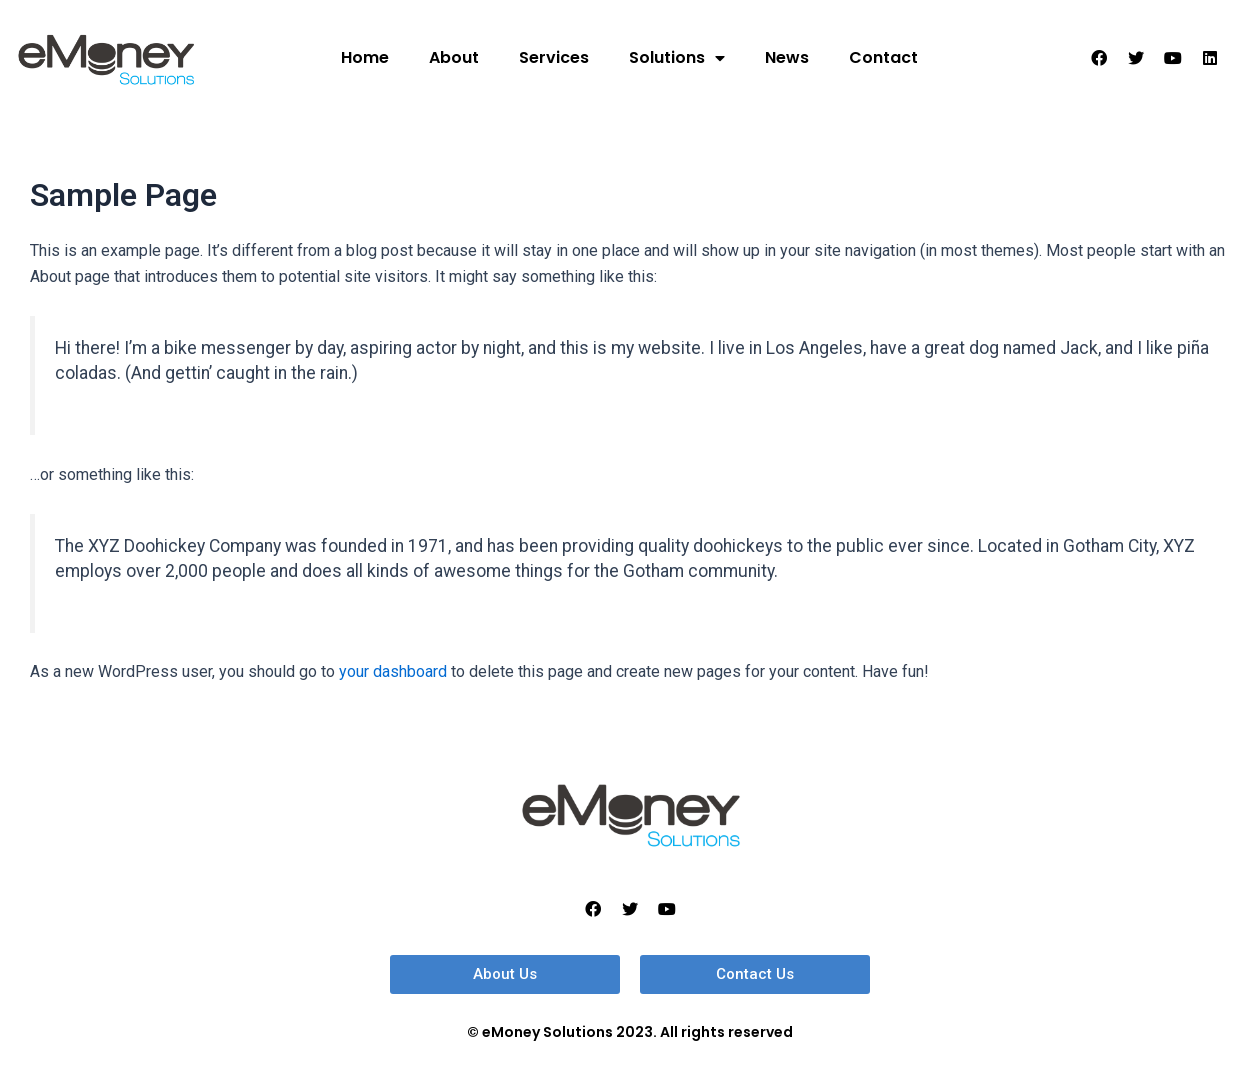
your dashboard (393, 671)
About (454, 57)
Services (554, 57)
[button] (505, 974)
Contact (883, 57)
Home (365, 57)
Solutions (677, 58)
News (787, 57)
